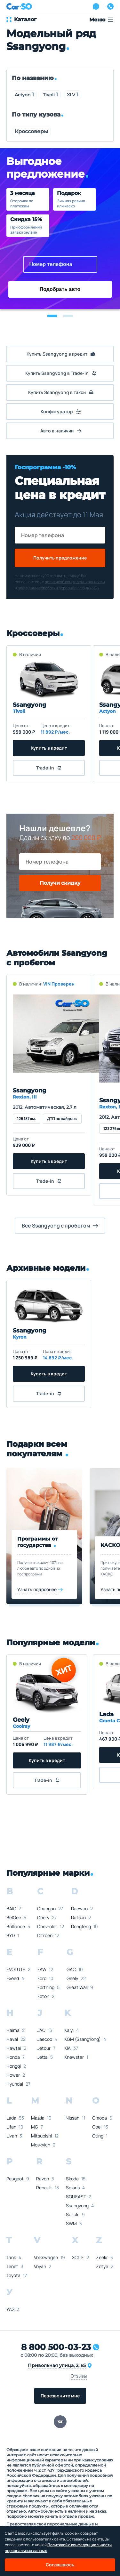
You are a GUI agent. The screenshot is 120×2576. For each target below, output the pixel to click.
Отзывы (79, 2376)
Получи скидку (60, 883)
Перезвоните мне (60, 2396)
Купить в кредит (49, 748)
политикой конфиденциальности (75, 581)
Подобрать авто (60, 289)
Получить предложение (60, 558)
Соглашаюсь (60, 2565)
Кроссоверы (31, 131)
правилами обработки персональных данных (58, 588)
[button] (52, 316)
